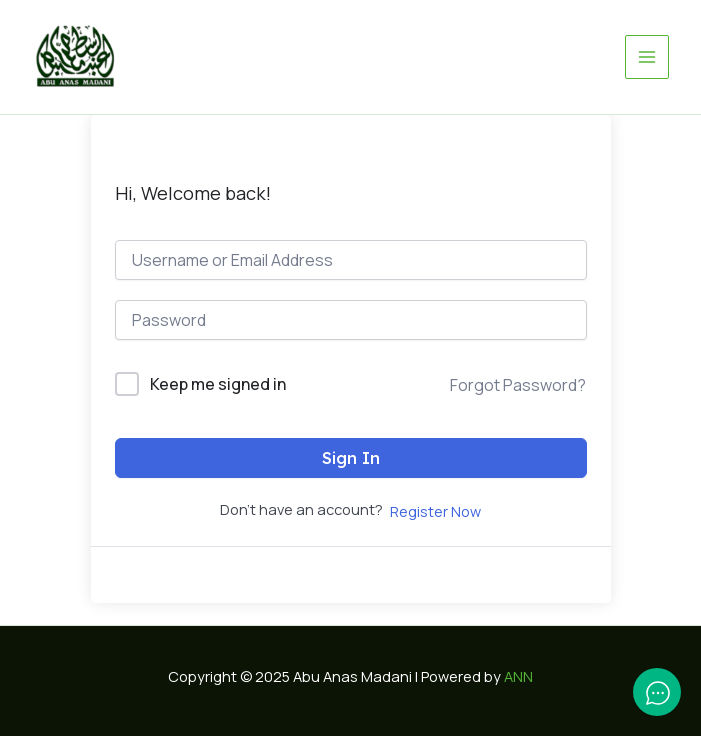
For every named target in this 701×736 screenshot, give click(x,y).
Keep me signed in (218, 384)
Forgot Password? (518, 385)
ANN (518, 676)
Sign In (351, 458)
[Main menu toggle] (647, 57)
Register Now (435, 511)
